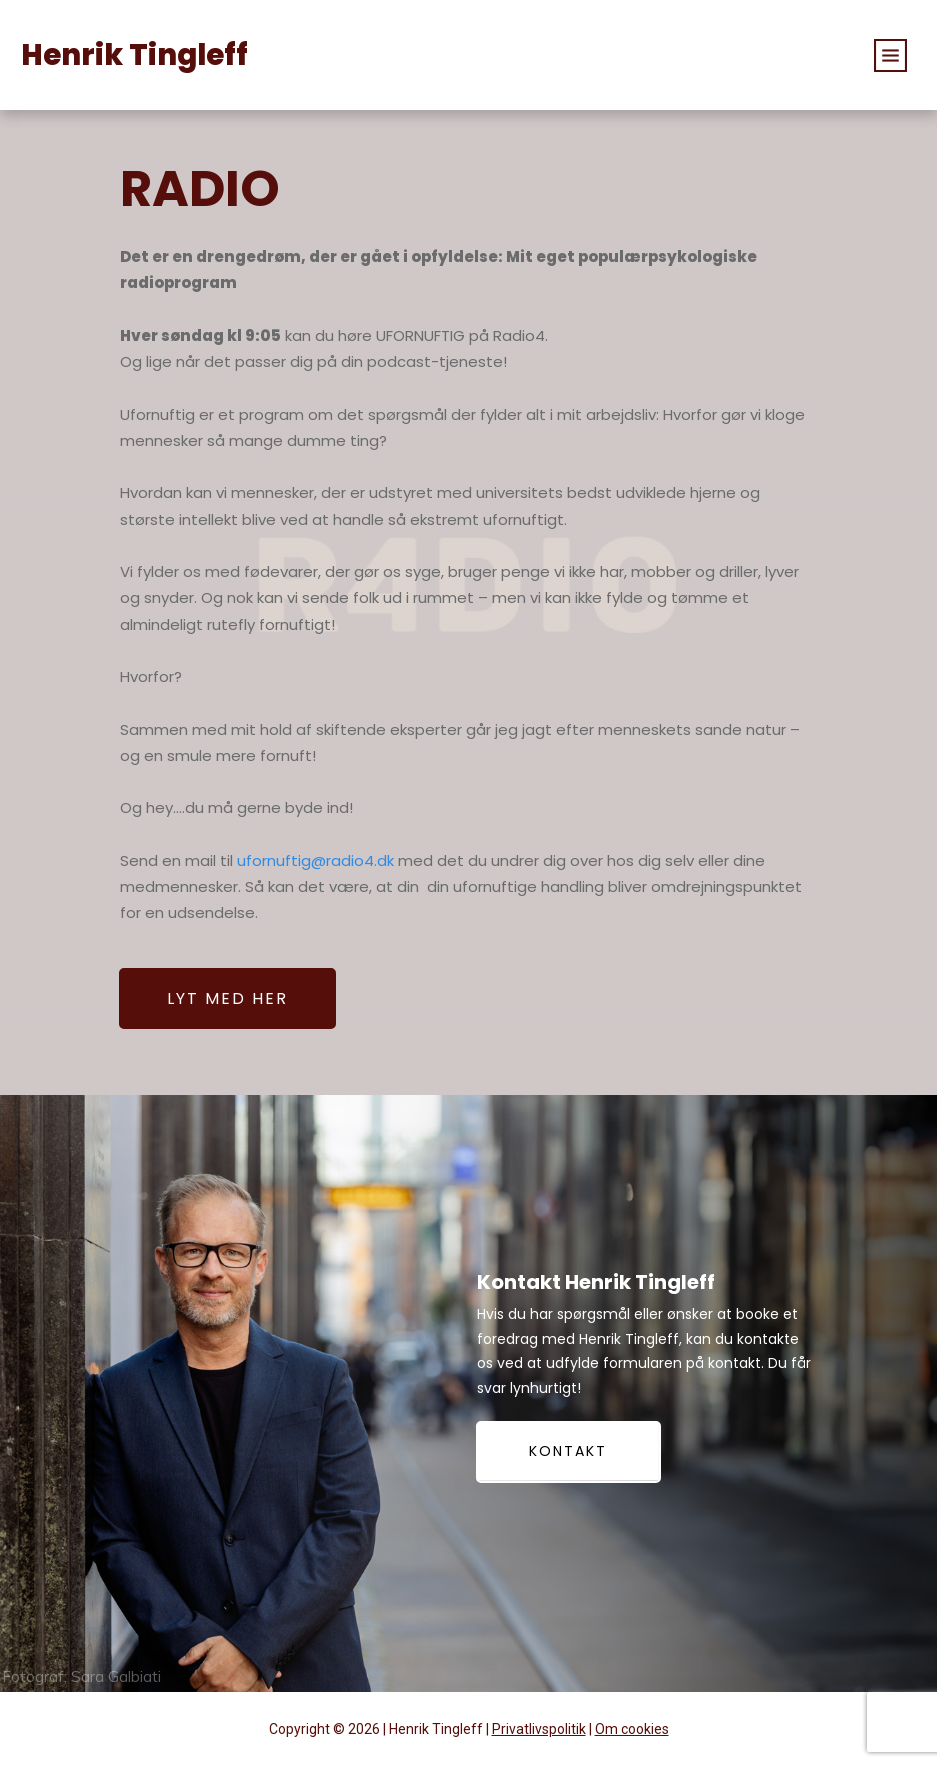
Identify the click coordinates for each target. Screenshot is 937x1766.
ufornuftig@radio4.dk (315, 860)
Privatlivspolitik (539, 1729)
